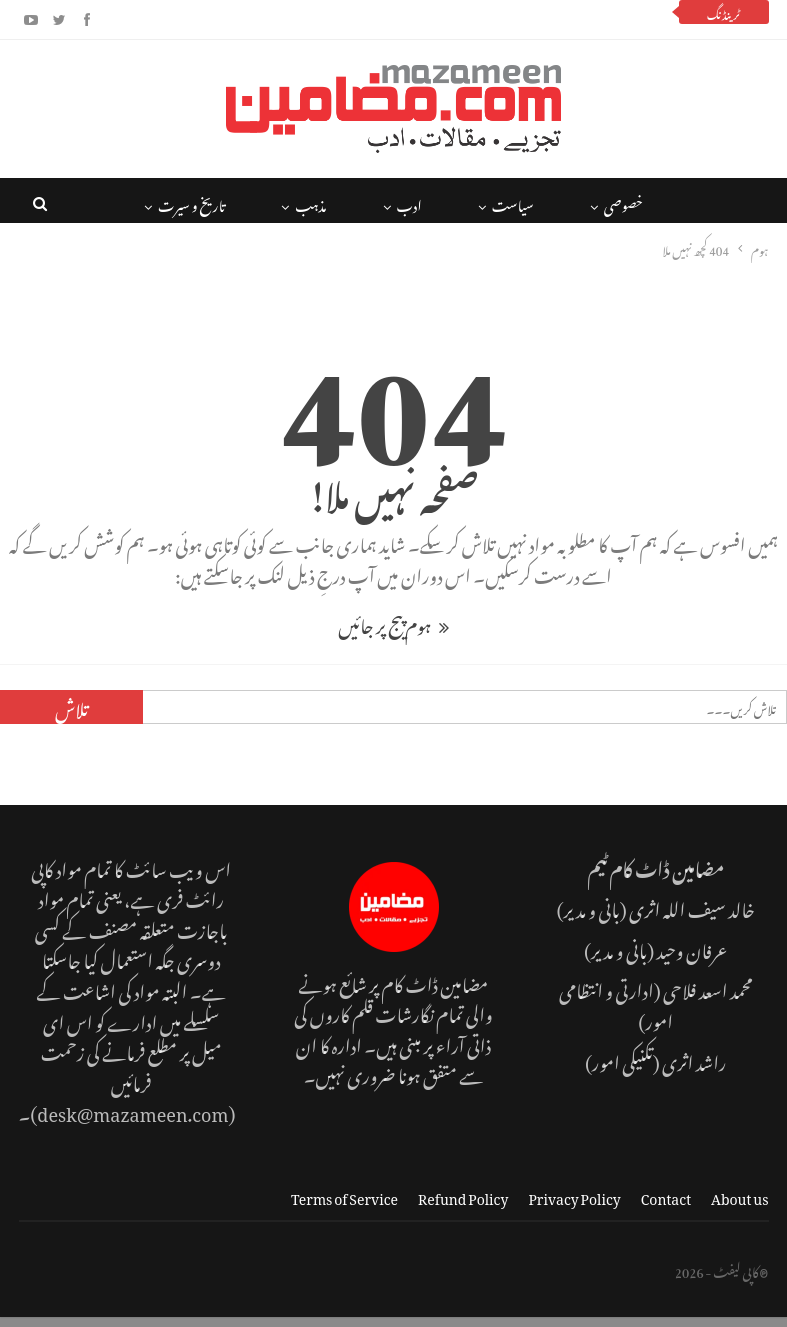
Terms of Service (344, 1195)
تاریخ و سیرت (191, 202)
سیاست (513, 202)
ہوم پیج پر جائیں (393, 622)
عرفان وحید (691, 947)
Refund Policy (463, 1195)
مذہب (310, 202)
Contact (666, 1195)
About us (739, 1195)
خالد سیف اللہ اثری (692, 906)
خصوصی (623, 202)
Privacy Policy (574, 1195)
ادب (409, 202)
